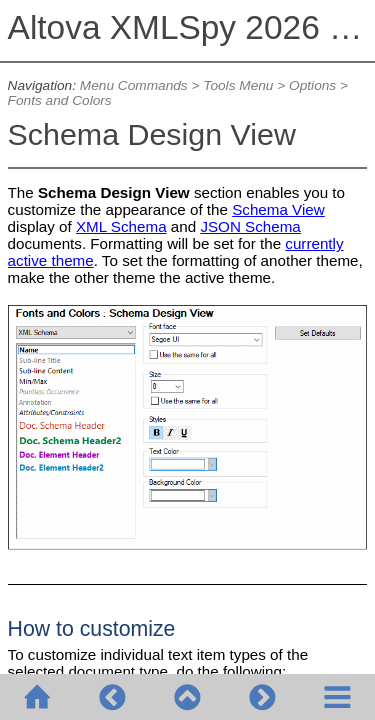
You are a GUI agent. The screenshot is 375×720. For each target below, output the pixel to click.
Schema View (278, 209)
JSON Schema (250, 226)
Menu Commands (134, 85)
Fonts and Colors (60, 100)
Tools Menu (238, 85)
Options (312, 85)
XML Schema (121, 226)
